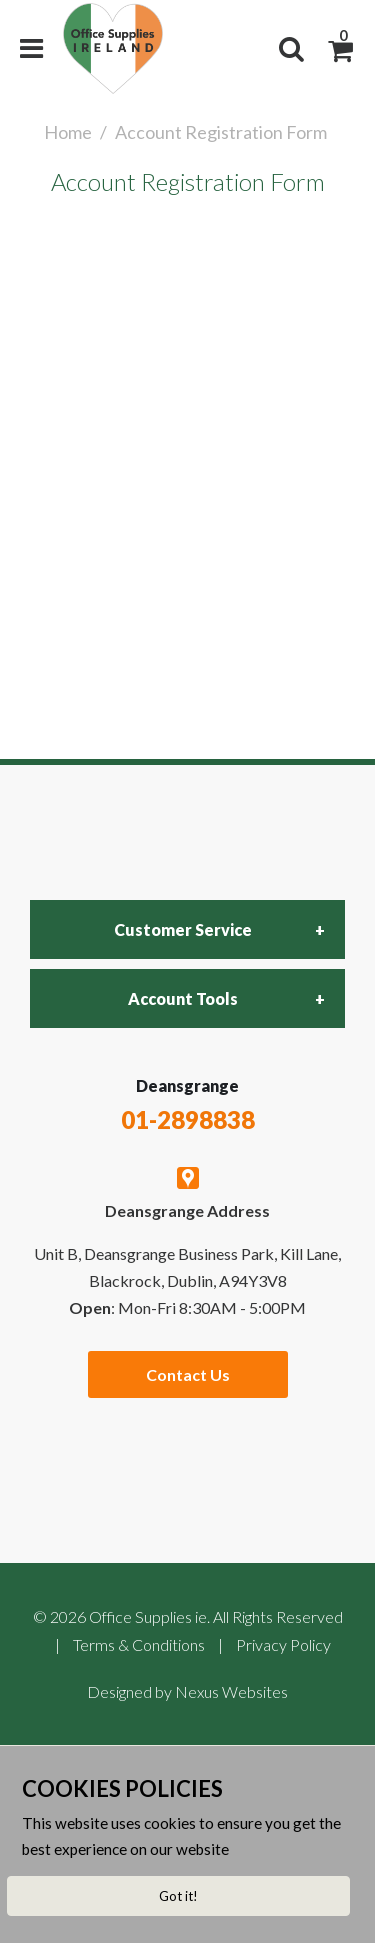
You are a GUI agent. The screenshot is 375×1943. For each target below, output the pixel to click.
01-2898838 (188, 1119)
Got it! (178, 1896)
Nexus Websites (231, 1691)
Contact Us (188, 1374)
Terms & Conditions (139, 1644)
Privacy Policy (283, 1644)
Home (68, 132)
